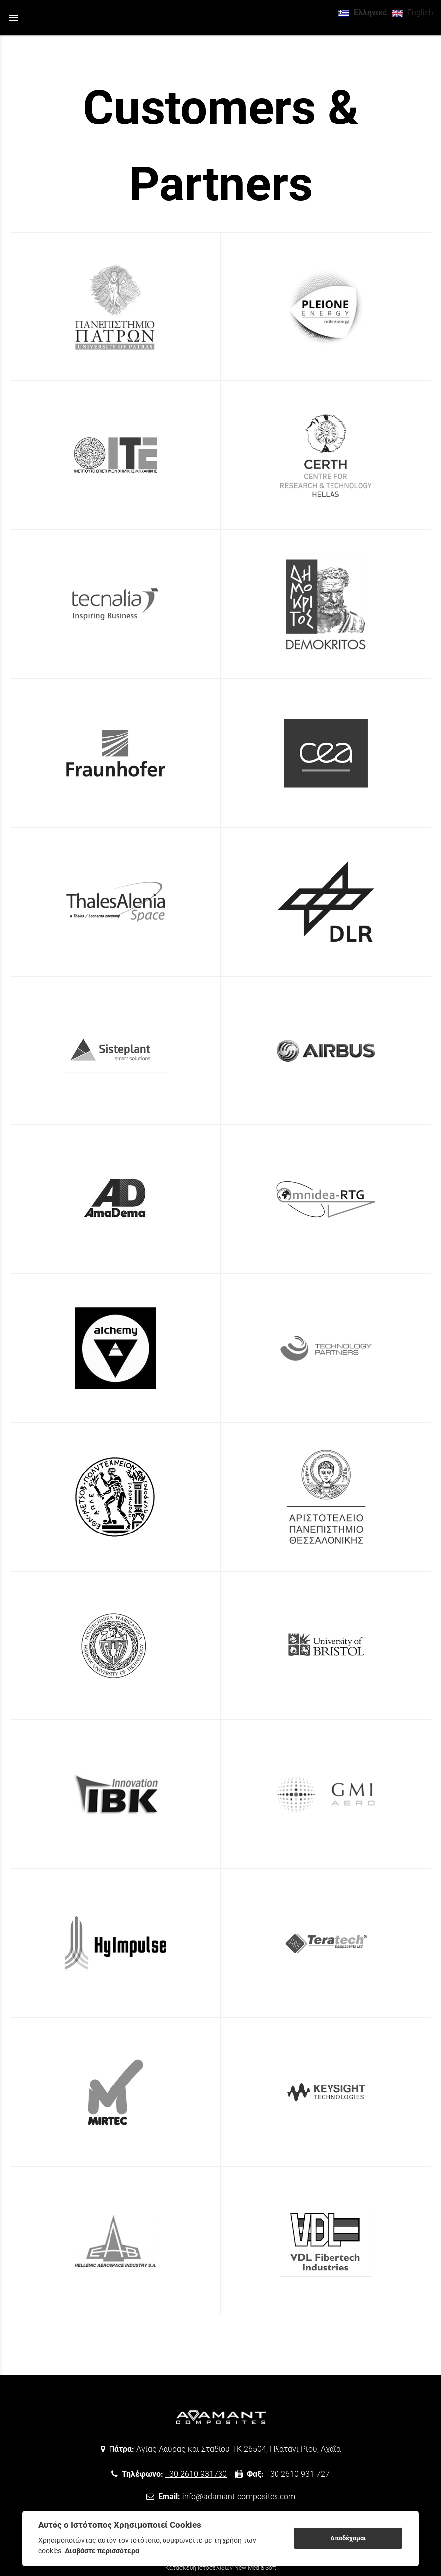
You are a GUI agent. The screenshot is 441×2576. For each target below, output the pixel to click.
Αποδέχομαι (348, 2538)
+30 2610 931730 (196, 2474)
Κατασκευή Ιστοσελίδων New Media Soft (220, 2567)
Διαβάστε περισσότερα (102, 2551)
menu (14, 18)
